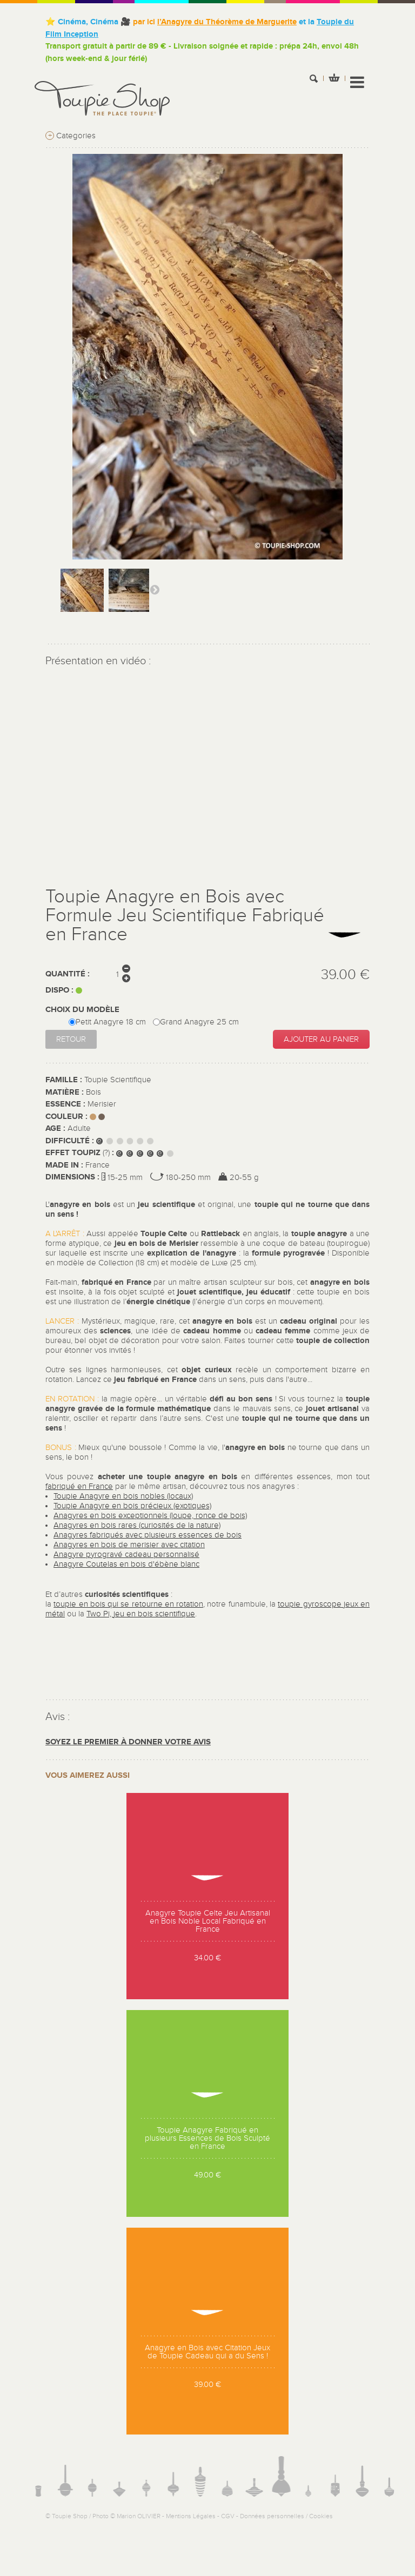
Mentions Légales (191, 2516)
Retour (71, 1039)
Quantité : (67, 974)
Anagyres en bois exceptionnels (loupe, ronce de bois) (150, 1515)
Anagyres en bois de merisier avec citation (129, 1544)
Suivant (154, 589)
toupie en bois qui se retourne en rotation (128, 1604)
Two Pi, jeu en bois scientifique (140, 1614)
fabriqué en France (79, 1486)
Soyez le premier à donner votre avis (128, 1742)
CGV (228, 2516)
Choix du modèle (83, 1009)
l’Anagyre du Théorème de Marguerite (227, 22)
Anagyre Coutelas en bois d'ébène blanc (126, 1564)
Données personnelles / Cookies (286, 2516)
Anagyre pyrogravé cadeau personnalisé (126, 1554)
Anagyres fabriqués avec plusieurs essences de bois (147, 1535)
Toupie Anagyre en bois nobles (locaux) (123, 1496)
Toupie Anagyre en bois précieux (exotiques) (132, 1505)
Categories (70, 135)
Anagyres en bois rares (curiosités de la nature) (136, 1525)
